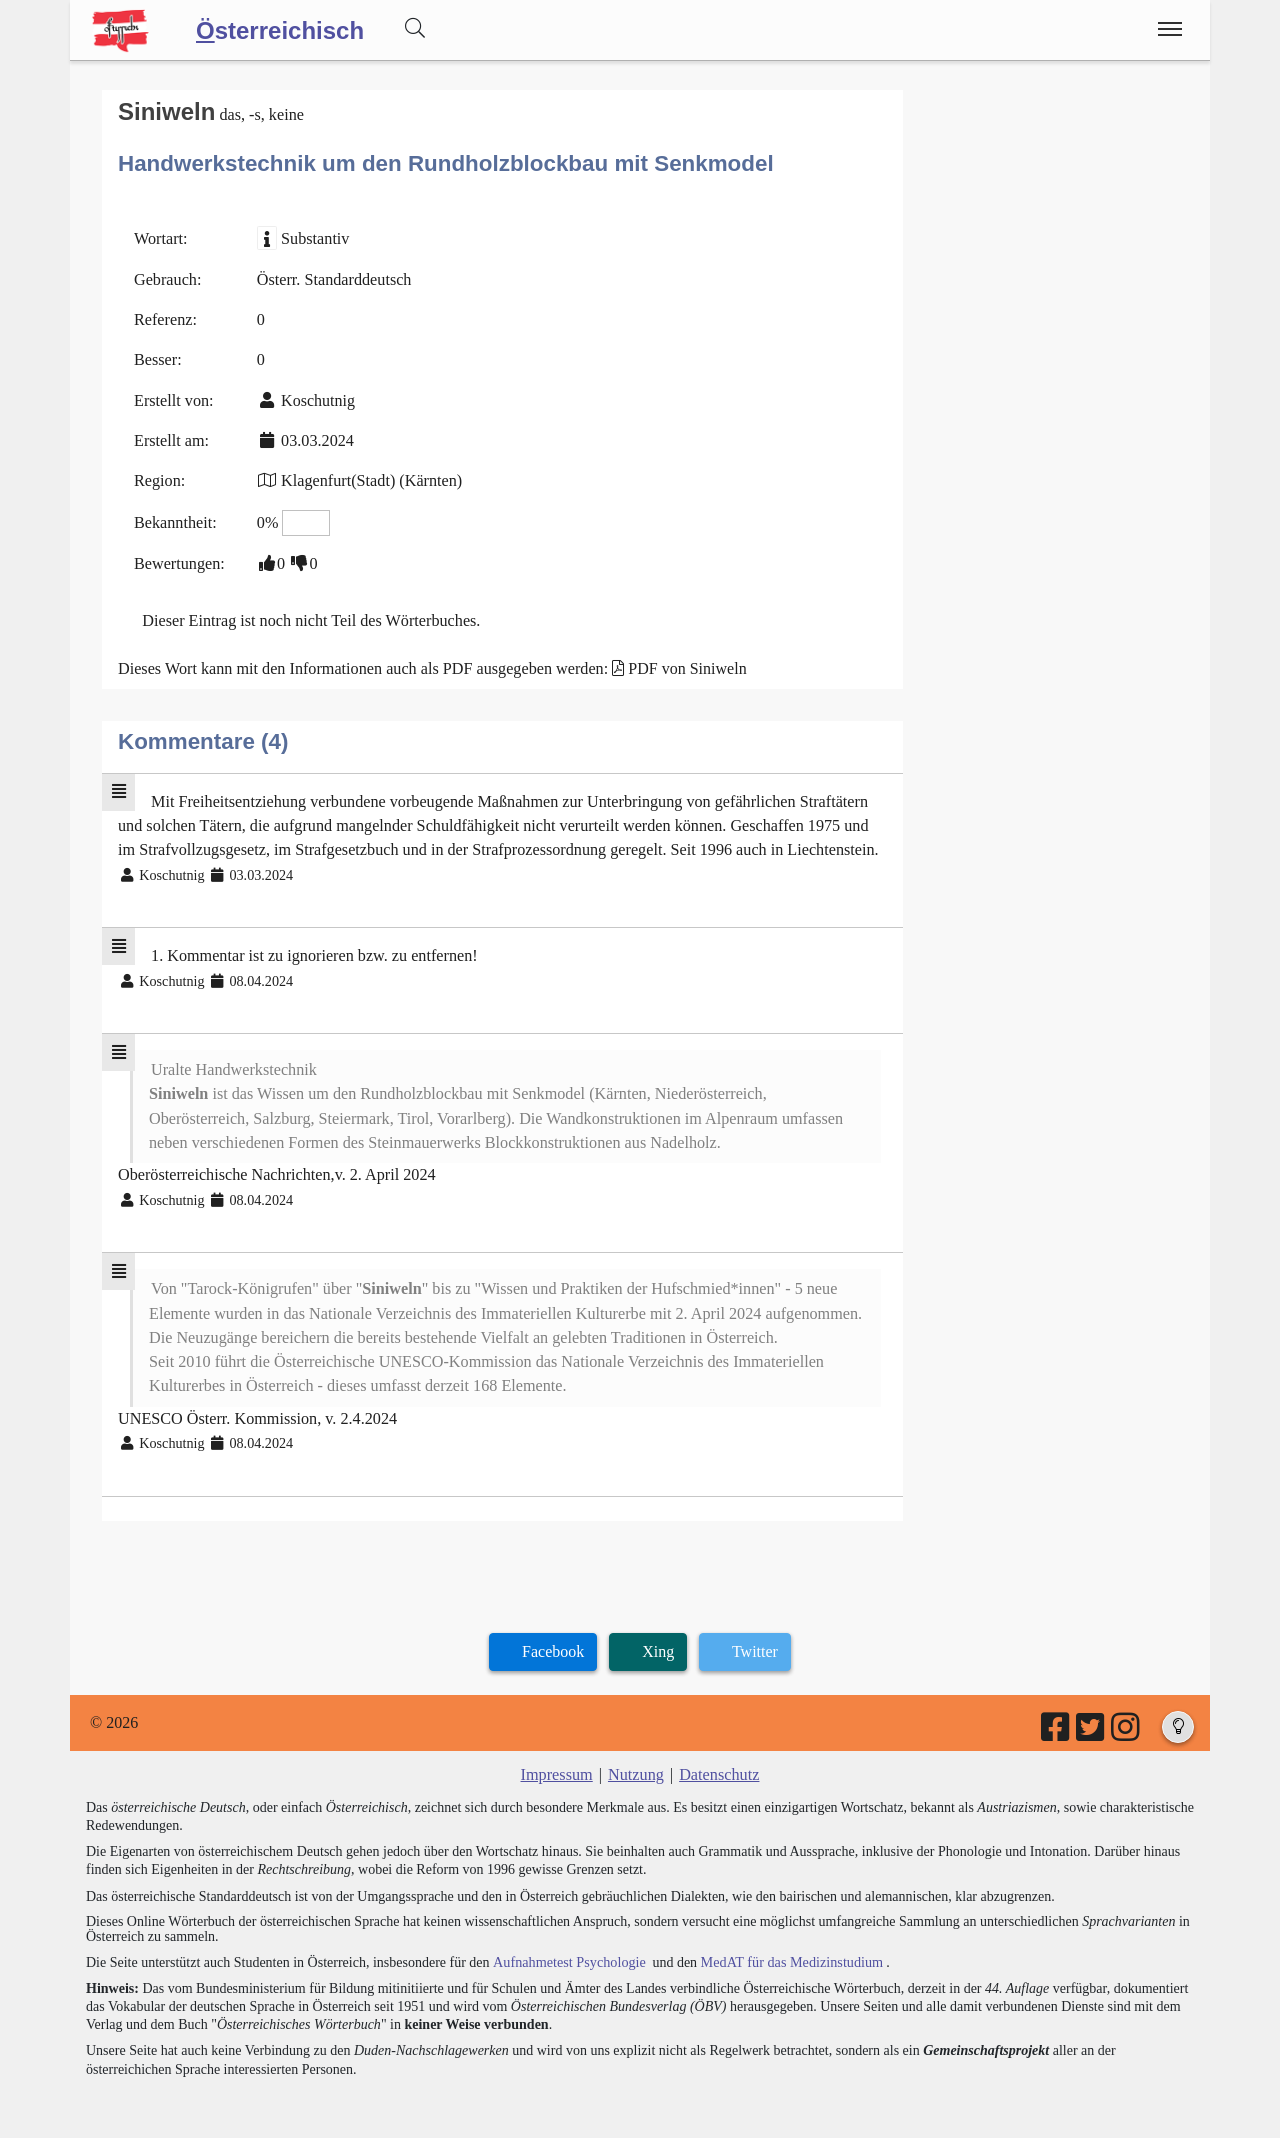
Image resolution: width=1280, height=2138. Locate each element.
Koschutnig (317, 398)
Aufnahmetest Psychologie (567, 1948)
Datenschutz (718, 1762)
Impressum (557, 1762)
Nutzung (635, 1762)
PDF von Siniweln (682, 664)
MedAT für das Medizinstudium (787, 1948)
